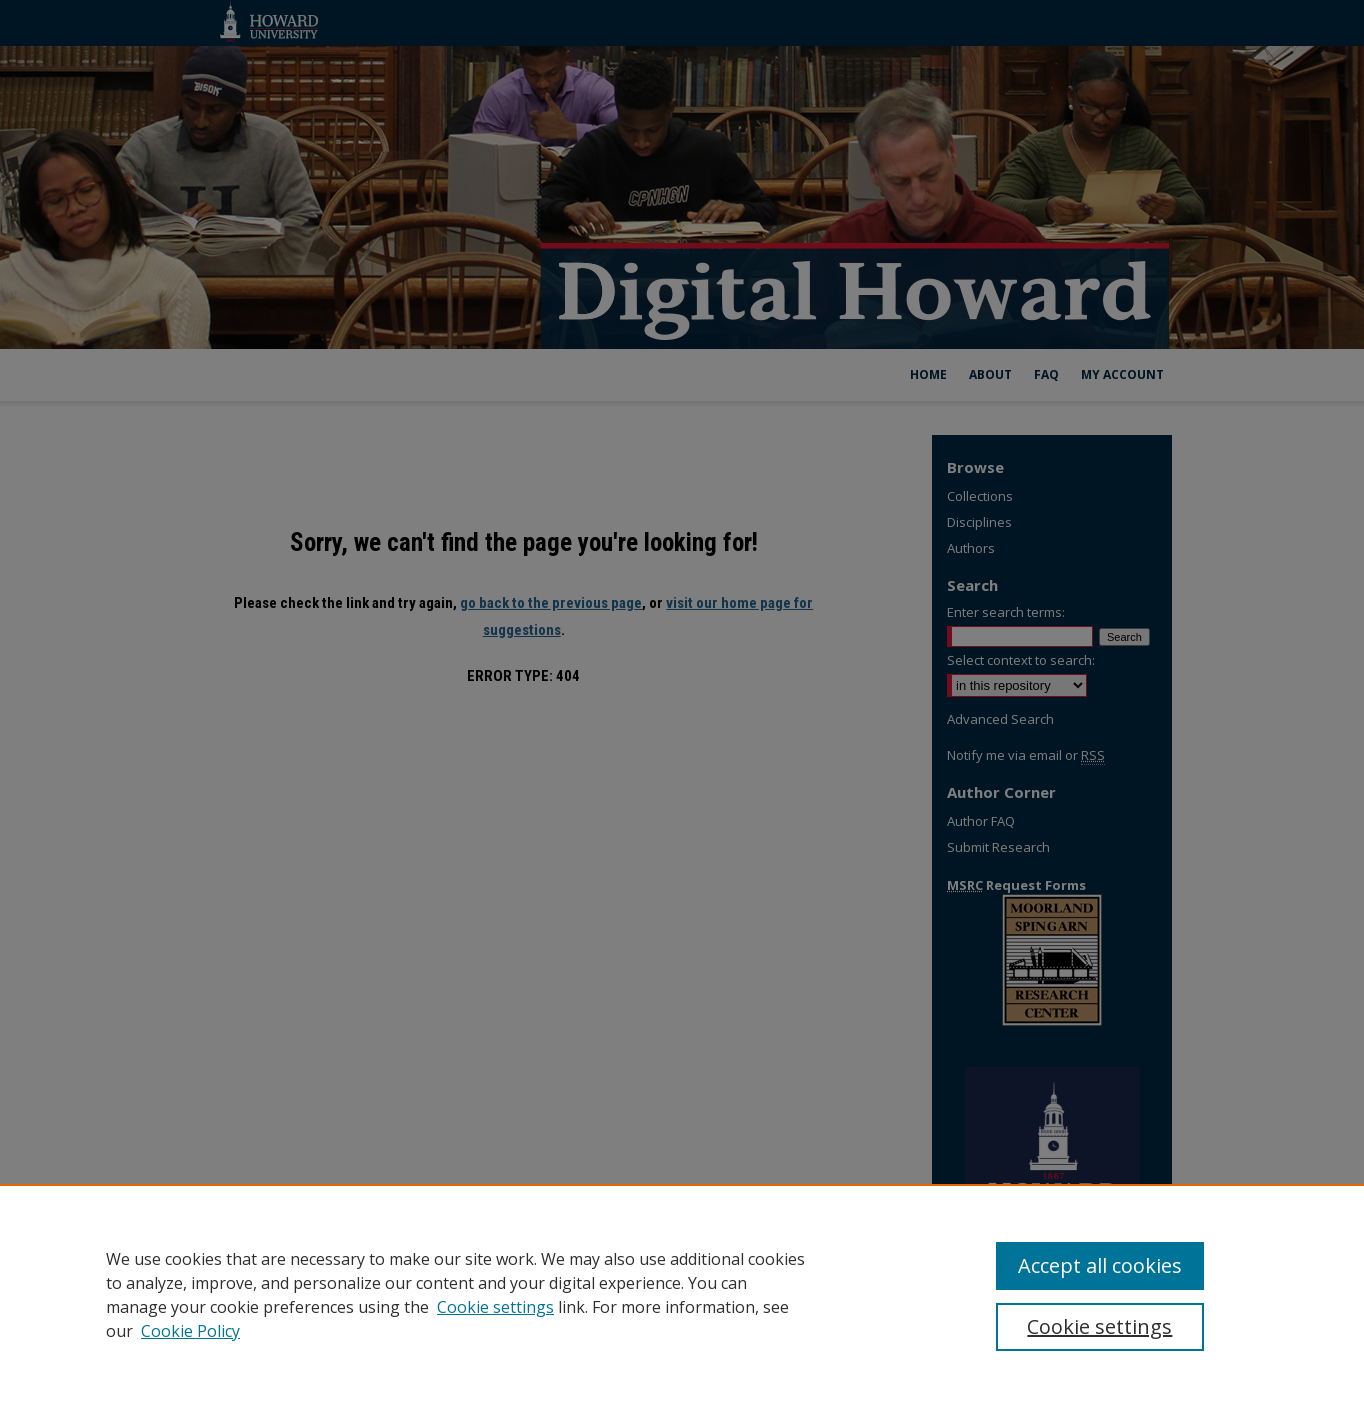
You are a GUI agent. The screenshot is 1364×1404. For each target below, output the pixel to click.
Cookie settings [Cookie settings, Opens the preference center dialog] (1099, 1326)
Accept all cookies (1100, 1265)
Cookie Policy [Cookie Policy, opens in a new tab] (190, 1331)
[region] (682, 1294)
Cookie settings (495, 1307)
